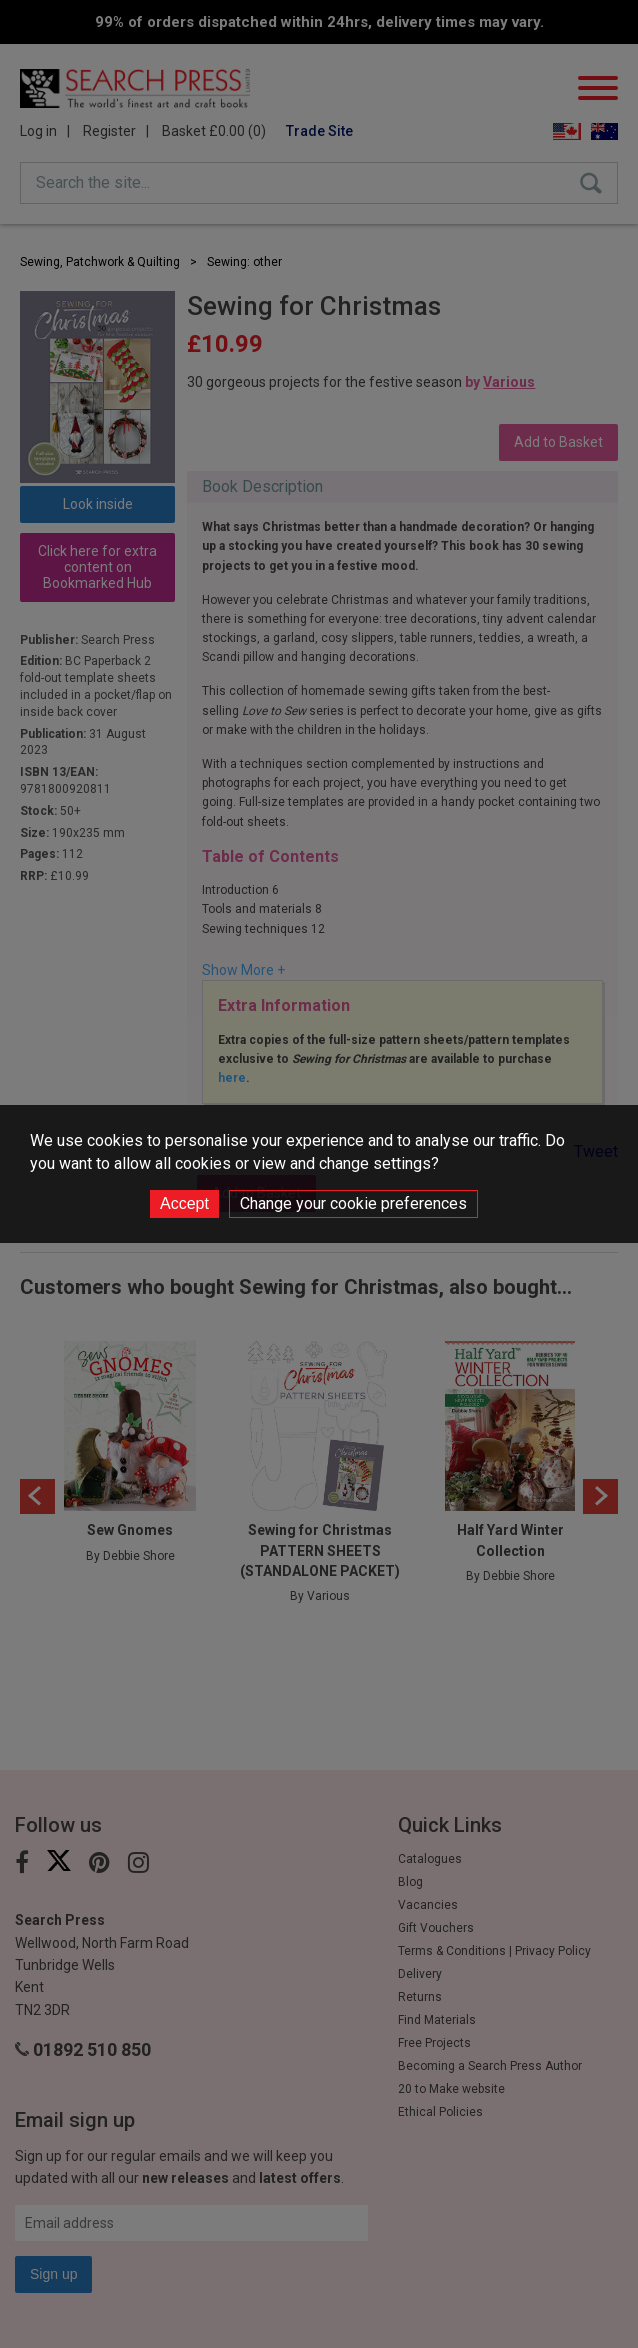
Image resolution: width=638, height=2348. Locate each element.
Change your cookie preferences (353, 1203)
